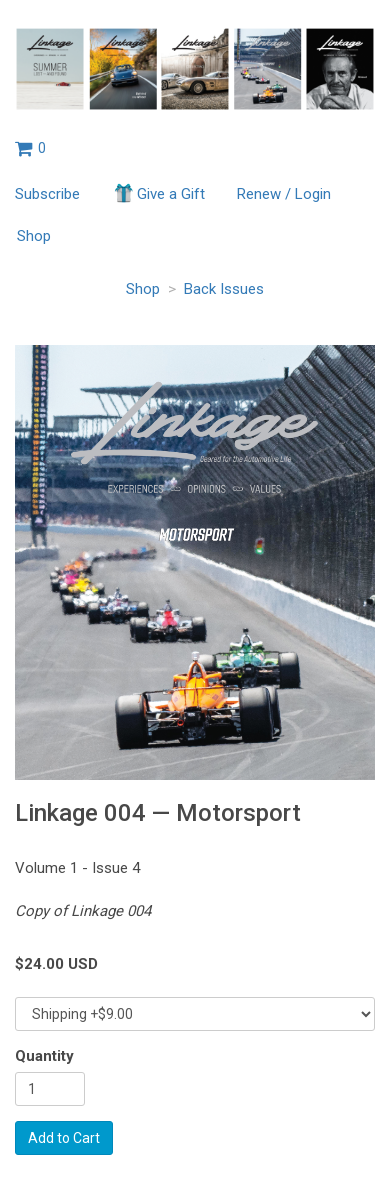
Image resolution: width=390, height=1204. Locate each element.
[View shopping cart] (30, 148)
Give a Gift (158, 193)
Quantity (44, 1056)
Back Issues (224, 289)
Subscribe (47, 194)
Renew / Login (284, 194)
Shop (34, 236)
